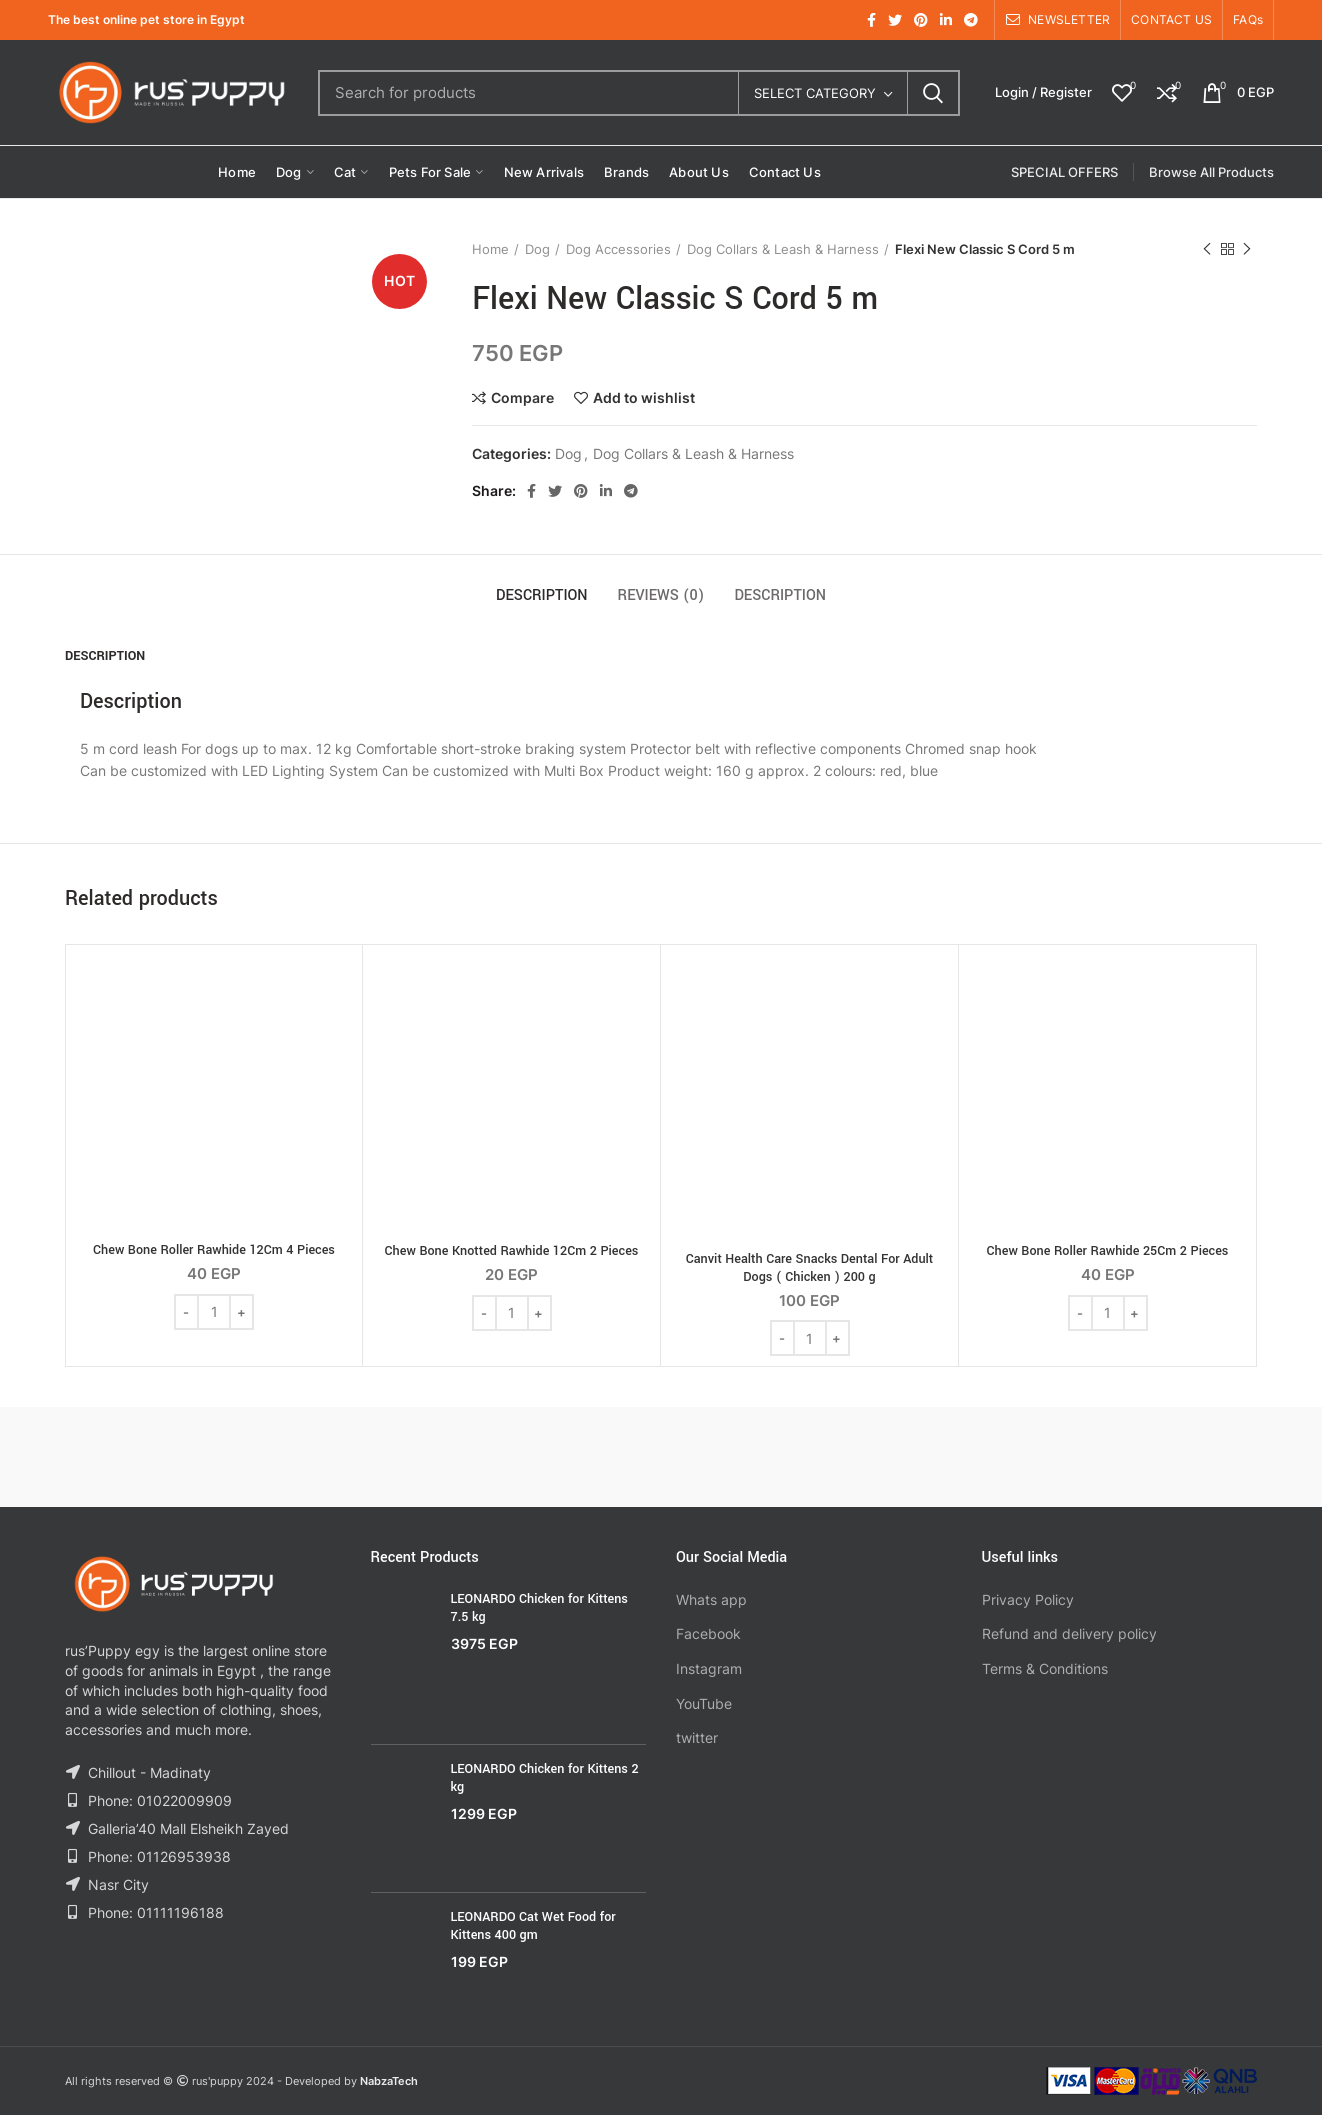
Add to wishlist (644, 398)
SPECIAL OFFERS (1064, 172)
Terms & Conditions (1045, 1668)
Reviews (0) (661, 595)
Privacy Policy (1028, 1599)
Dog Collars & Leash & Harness (783, 249)
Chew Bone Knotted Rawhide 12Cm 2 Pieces (512, 1251)
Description (542, 595)
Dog (537, 249)
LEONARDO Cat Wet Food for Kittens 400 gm (533, 1926)
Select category (815, 93)
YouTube (704, 1703)
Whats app (711, 1599)
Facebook (708, 1633)
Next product (1247, 249)
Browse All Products (1211, 172)
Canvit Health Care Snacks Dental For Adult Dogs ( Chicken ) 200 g (810, 1268)
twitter (697, 1737)
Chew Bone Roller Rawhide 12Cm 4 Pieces (214, 1250)
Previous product (1207, 249)
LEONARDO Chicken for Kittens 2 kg (545, 1778)
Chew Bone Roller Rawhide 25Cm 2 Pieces (1108, 1251)
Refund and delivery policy (1069, 1633)
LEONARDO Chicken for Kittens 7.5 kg (539, 1608)
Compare (522, 398)
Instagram (709, 1668)
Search (933, 93)
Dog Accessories (618, 249)
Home (490, 249)
